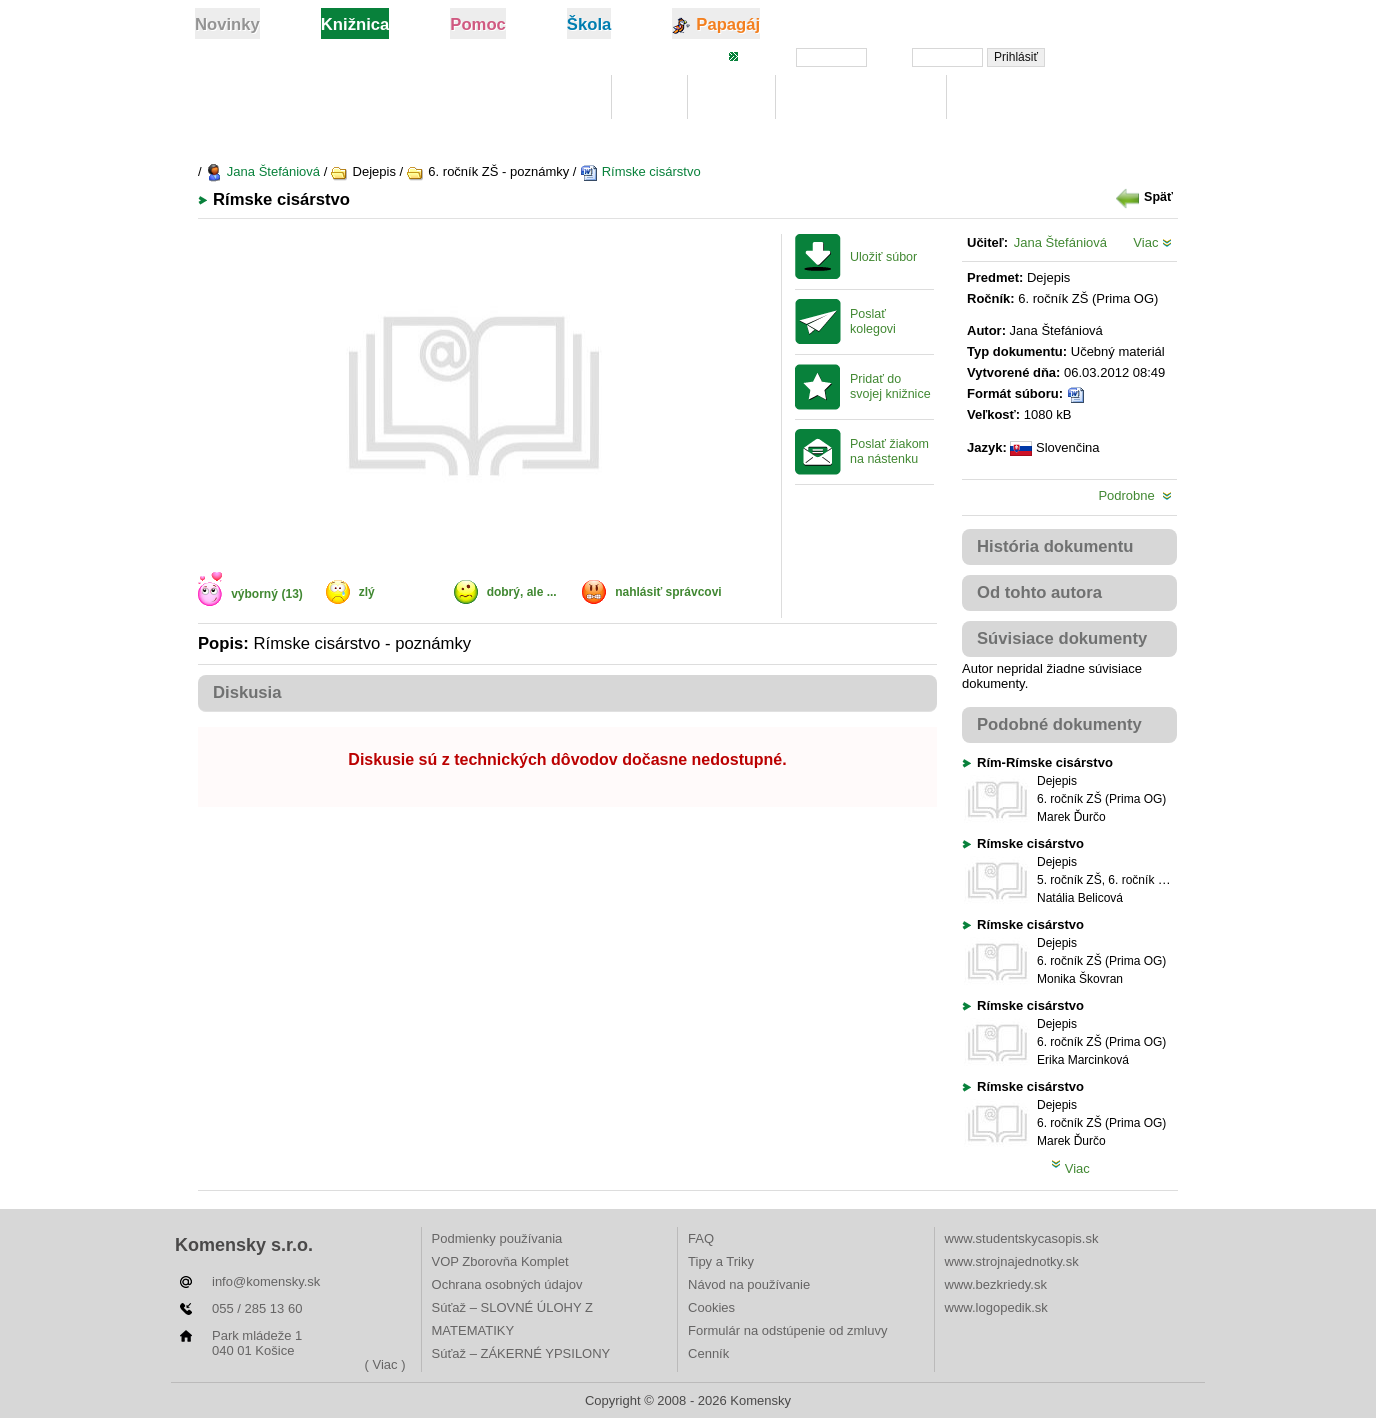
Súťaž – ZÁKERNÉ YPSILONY (521, 1353)
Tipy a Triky (721, 1261)
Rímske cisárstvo (640, 171)
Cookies (711, 1307)
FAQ (701, 1238)
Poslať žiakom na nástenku (889, 451)
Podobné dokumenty (1059, 724)
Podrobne (1135, 495)
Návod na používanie (749, 1284)
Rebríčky (998, 97)
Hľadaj (731, 97)
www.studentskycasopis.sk (1022, 1238)
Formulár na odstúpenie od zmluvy (787, 1330)
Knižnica (561, 97)
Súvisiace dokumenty (1062, 638)
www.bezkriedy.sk (996, 1284)
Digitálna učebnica (861, 97)
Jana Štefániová (262, 171)
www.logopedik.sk (996, 1307)
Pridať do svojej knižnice (890, 386)
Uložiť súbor (883, 257)
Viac (1152, 242)
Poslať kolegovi (873, 321)
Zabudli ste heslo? (1121, 56)
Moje (649, 97)
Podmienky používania (497, 1238)
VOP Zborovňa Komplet (500, 1261)
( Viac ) (385, 1364)
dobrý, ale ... (522, 592)
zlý (367, 592)
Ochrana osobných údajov (507, 1284)
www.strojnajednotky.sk (1012, 1261)
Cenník (708, 1353)
